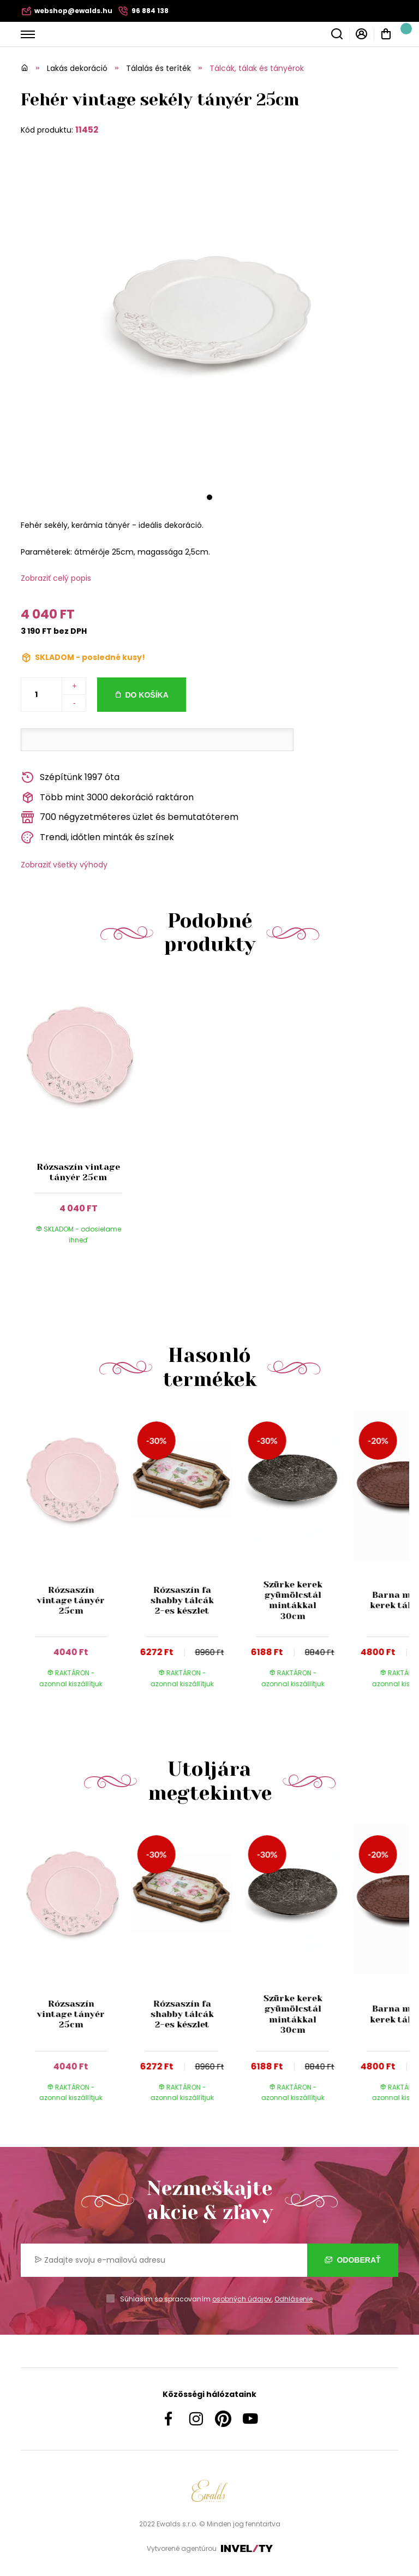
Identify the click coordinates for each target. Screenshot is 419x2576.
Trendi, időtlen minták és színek (97, 837)
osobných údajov (242, 2299)
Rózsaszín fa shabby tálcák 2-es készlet (181, 1600)
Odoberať (353, 2260)
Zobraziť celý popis (56, 578)
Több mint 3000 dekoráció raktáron (107, 798)
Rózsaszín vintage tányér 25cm (78, 1172)
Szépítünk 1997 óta (70, 777)
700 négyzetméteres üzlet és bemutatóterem (129, 817)
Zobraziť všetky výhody (64, 864)
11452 (86, 129)
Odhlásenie (293, 2299)
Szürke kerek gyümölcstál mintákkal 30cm (292, 1600)
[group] (76, 1560)
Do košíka (146, 695)
